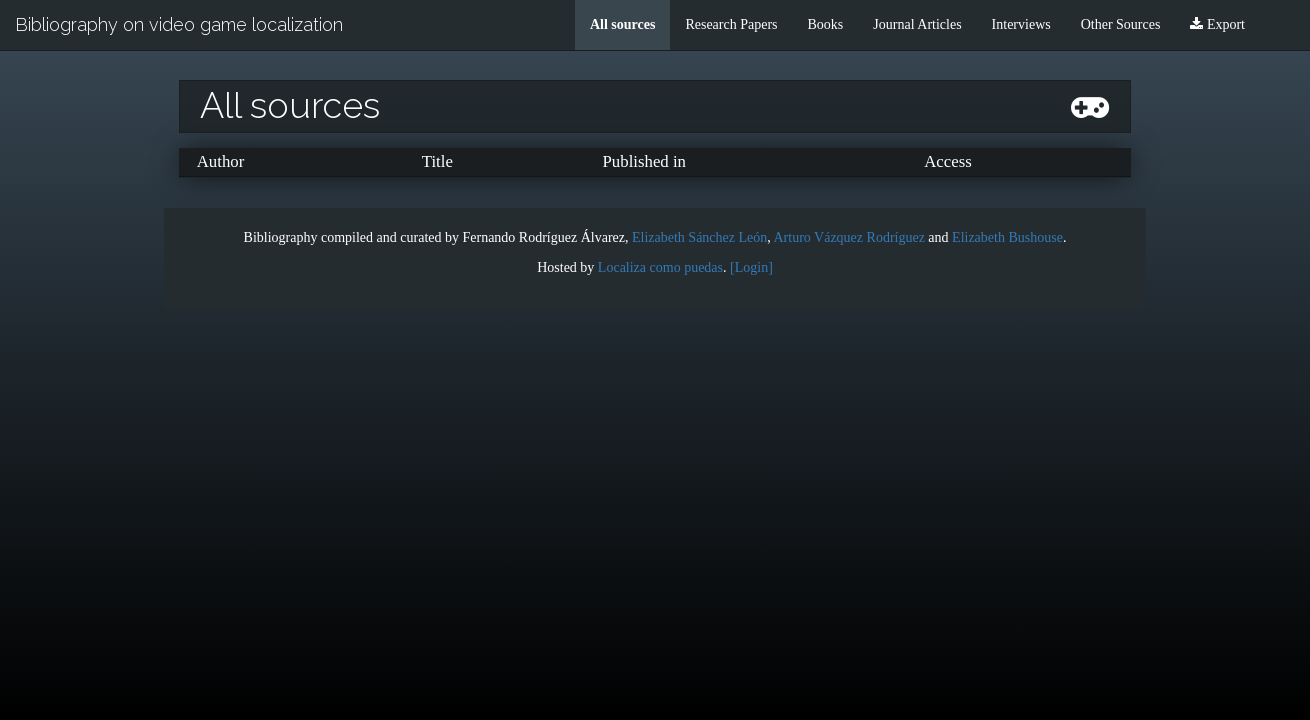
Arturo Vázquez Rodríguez (849, 237)
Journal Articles (917, 24)
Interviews (1021, 24)
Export (1217, 24)
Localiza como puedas (660, 267)
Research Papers (731, 24)
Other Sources (1121, 24)
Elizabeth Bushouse (1007, 237)
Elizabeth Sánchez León (699, 237)
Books (826, 24)
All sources (622, 24)
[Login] (751, 267)
